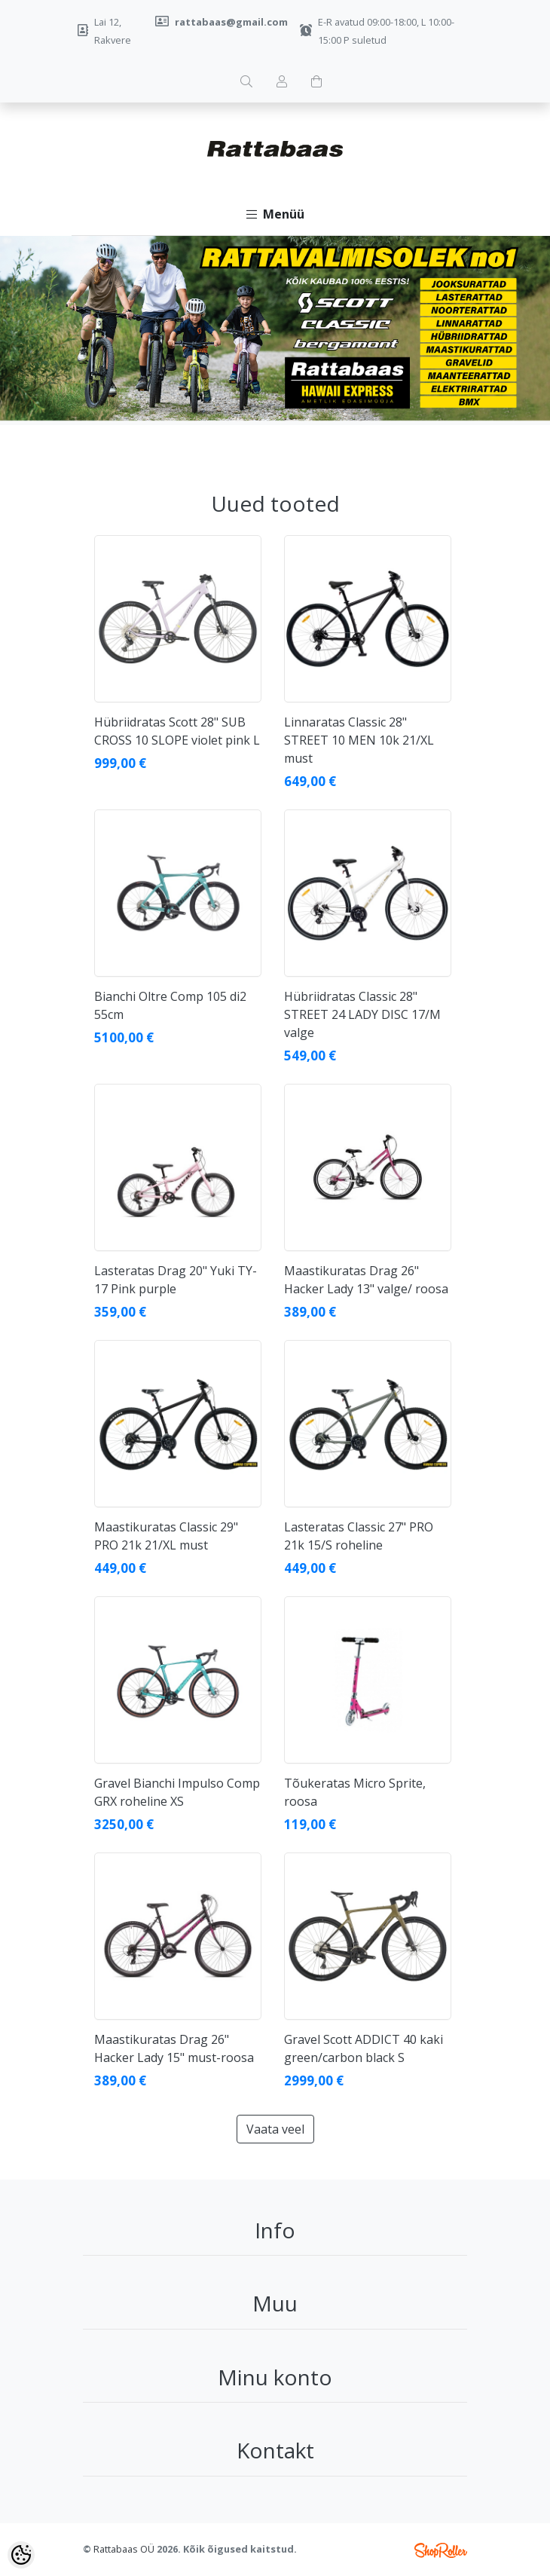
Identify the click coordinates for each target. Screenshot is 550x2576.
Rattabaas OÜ (123, 2549)
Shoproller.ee (440, 2550)
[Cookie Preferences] (21, 2554)
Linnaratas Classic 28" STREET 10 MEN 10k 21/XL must (359, 740)
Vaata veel (275, 2129)
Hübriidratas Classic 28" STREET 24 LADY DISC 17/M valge (362, 1014)
